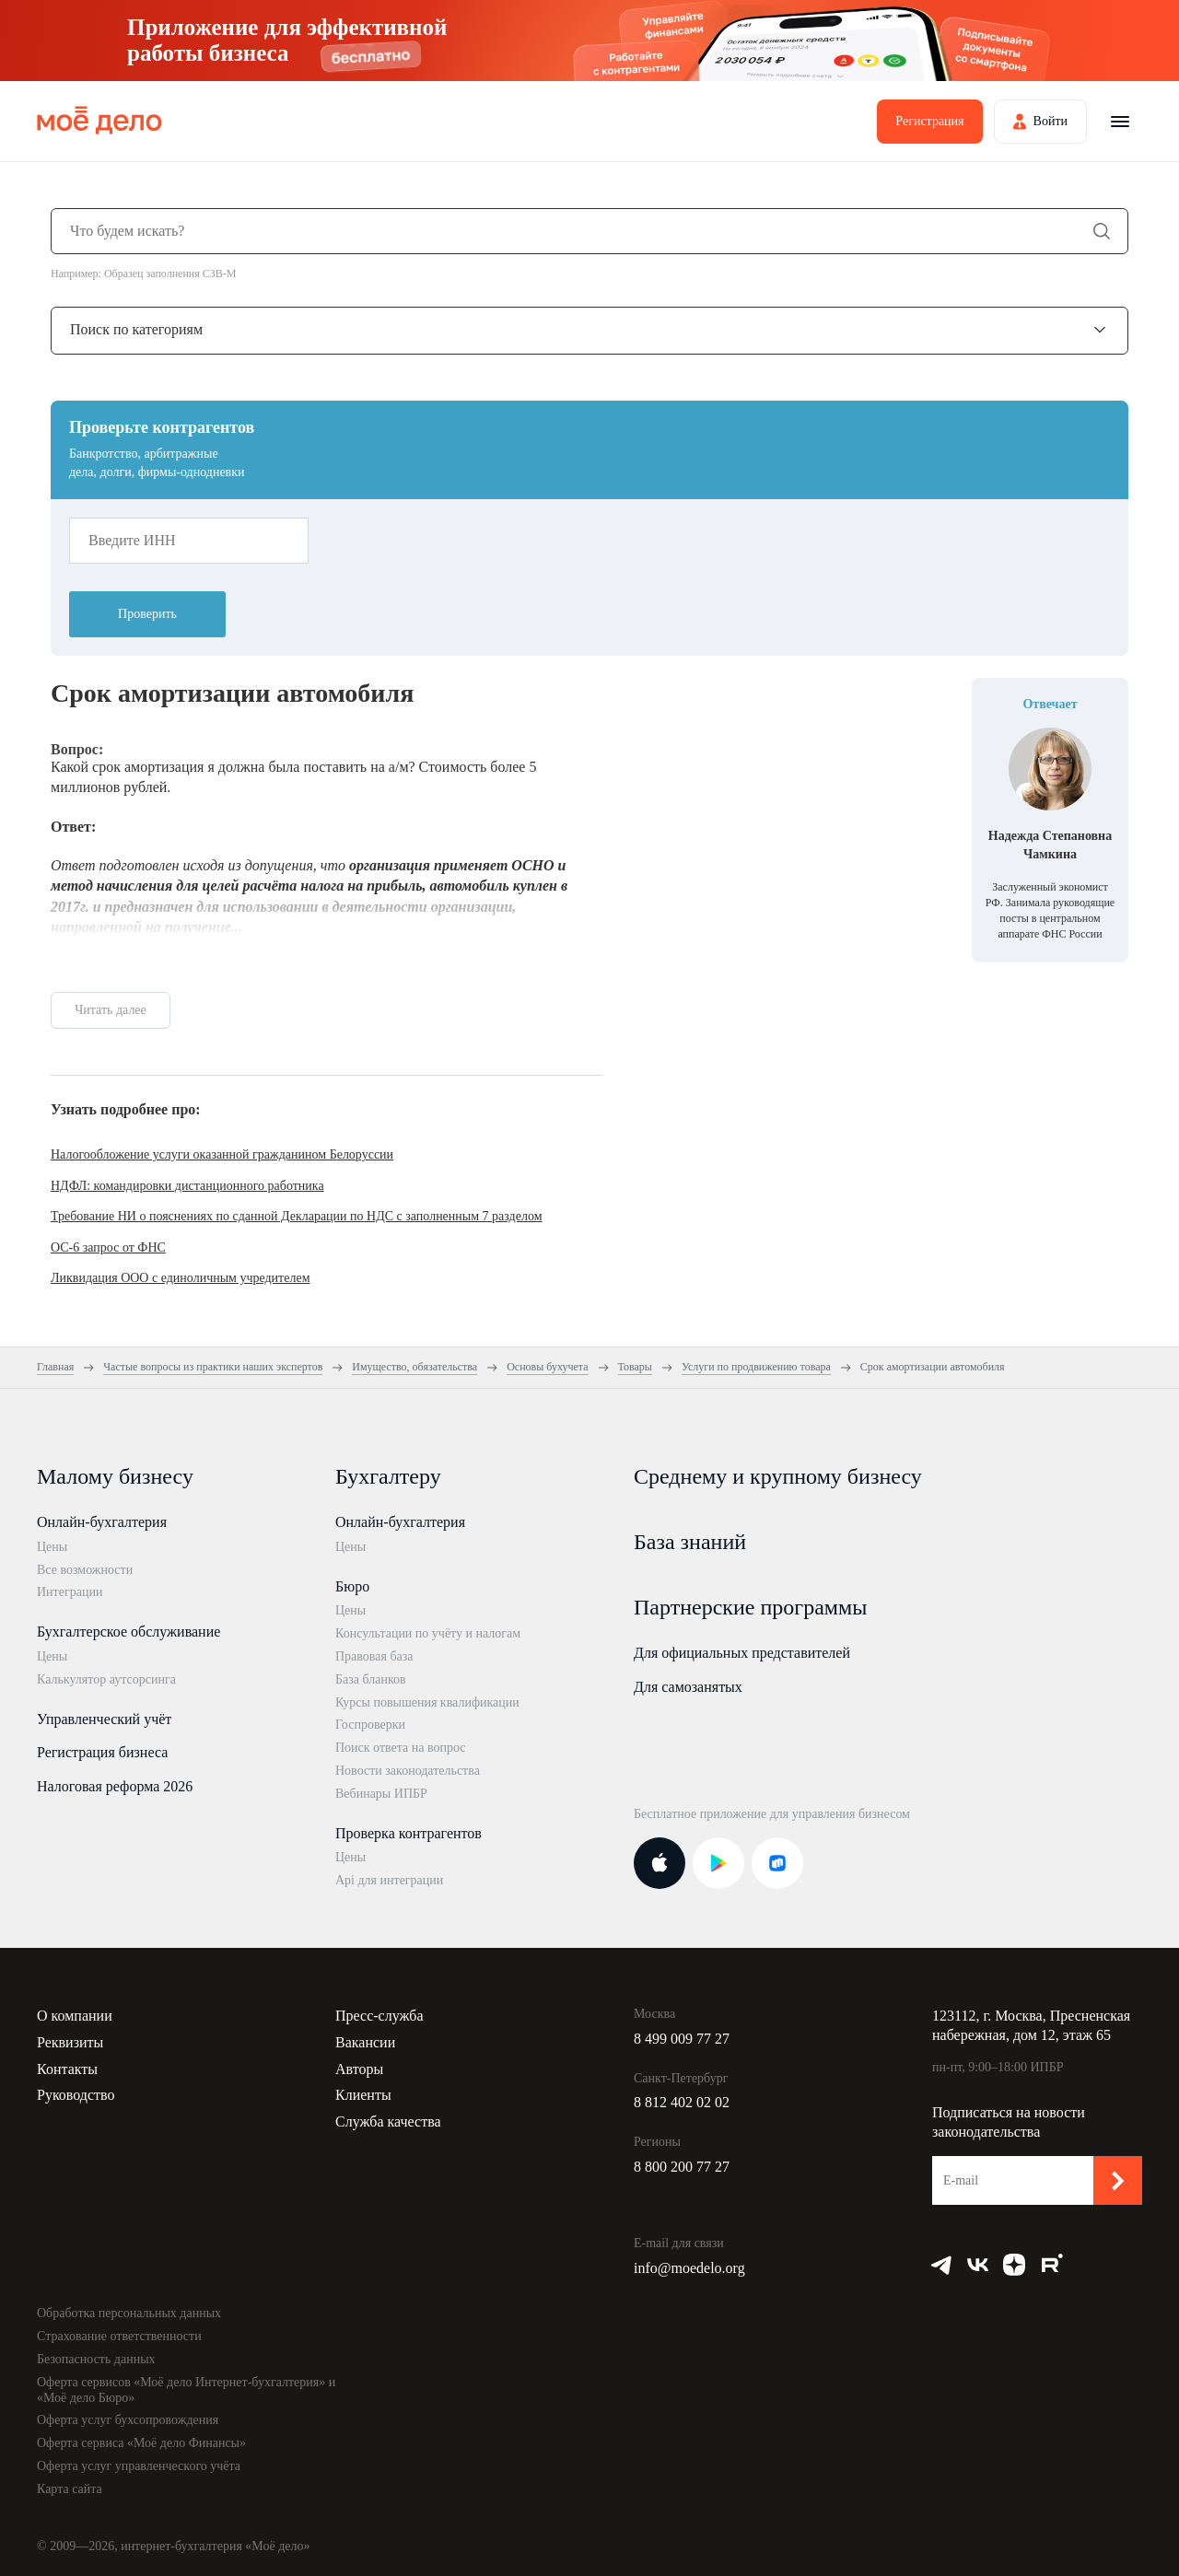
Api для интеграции (389, 1880)
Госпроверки (370, 1724)
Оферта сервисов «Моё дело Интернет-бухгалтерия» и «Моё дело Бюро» (186, 2390)
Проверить (147, 614)
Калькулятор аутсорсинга (106, 1679)
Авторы (359, 2069)
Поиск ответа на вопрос (400, 1747)
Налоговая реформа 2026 (115, 1786)
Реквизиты (70, 2042)
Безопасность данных (96, 2359)
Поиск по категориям (136, 329)
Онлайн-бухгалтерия (102, 1522)
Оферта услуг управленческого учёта (138, 2466)
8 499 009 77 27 (682, 2038)
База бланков (370, 1679)
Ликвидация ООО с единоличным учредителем (180, 1278)
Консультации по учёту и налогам (427, 1633)
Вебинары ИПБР (381, 1794)
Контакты (67, 2069)
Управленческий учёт (104, 1719)
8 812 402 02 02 (682, 2102)
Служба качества (388, 2121)
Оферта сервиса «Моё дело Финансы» (141, 2443)
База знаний (690, 1542)
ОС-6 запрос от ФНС (108, 1247)
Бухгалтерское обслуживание (128, 1631)
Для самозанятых (688, 1687)
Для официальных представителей (742, 1653)
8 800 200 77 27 (682, 2166)
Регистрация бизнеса (102, 1752)
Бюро (352, 1586)
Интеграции (69, 1592)
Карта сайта (69, 2489)
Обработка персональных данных (129, 2313)
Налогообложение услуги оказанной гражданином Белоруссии (222, 1154)
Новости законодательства (407, 1771)
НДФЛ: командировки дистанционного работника (187, 1186)
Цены (52, 1547)
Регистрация (929, 121)
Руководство (76, 2095)
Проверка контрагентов (408, 1833)
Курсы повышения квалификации (427, 1702)
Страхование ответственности (119, 2336)
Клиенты (363, 2095)
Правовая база (374, 1656)
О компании (74, 2015)
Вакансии (365, 2042)
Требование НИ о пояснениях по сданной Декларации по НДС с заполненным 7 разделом (297, 1216)
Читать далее (110, 1010)
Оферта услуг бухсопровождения (127, 2420)
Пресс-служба (379, 2015)
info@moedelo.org (689, 2268)
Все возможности (85, 1570)
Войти (1050, 121)
